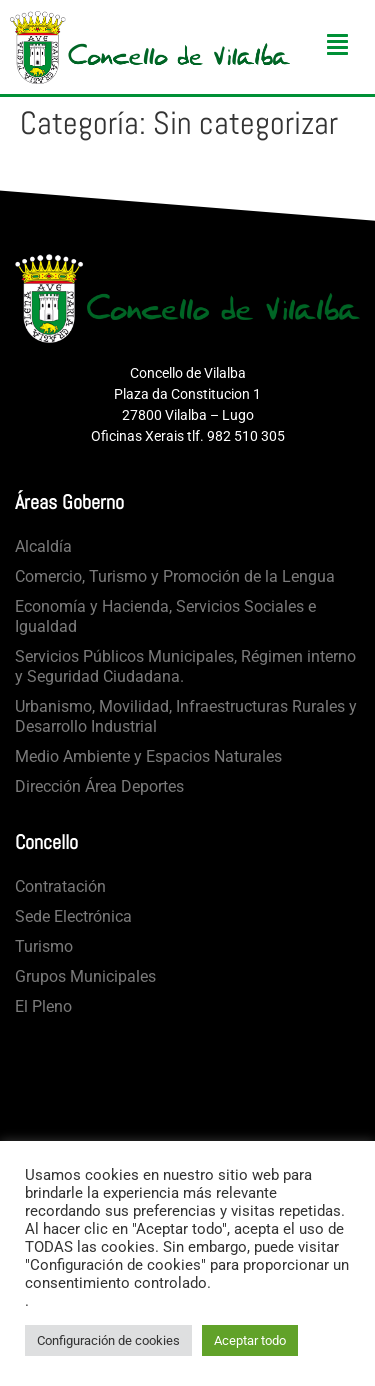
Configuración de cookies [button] (108, 1340)
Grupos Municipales (85, 976)
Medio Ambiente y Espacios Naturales (148, 756)
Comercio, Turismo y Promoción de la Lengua (175, 576)
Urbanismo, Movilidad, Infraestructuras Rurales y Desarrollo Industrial (186, 716)
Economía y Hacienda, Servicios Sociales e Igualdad (165, 616)
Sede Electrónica (73, 916)
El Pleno (43, 1006)
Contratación (60, 886)
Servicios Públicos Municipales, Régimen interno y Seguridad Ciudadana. (185, 666)
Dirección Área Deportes (99, 786)
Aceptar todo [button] (250, 1340)
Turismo (44, 946)
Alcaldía (43, 546)
